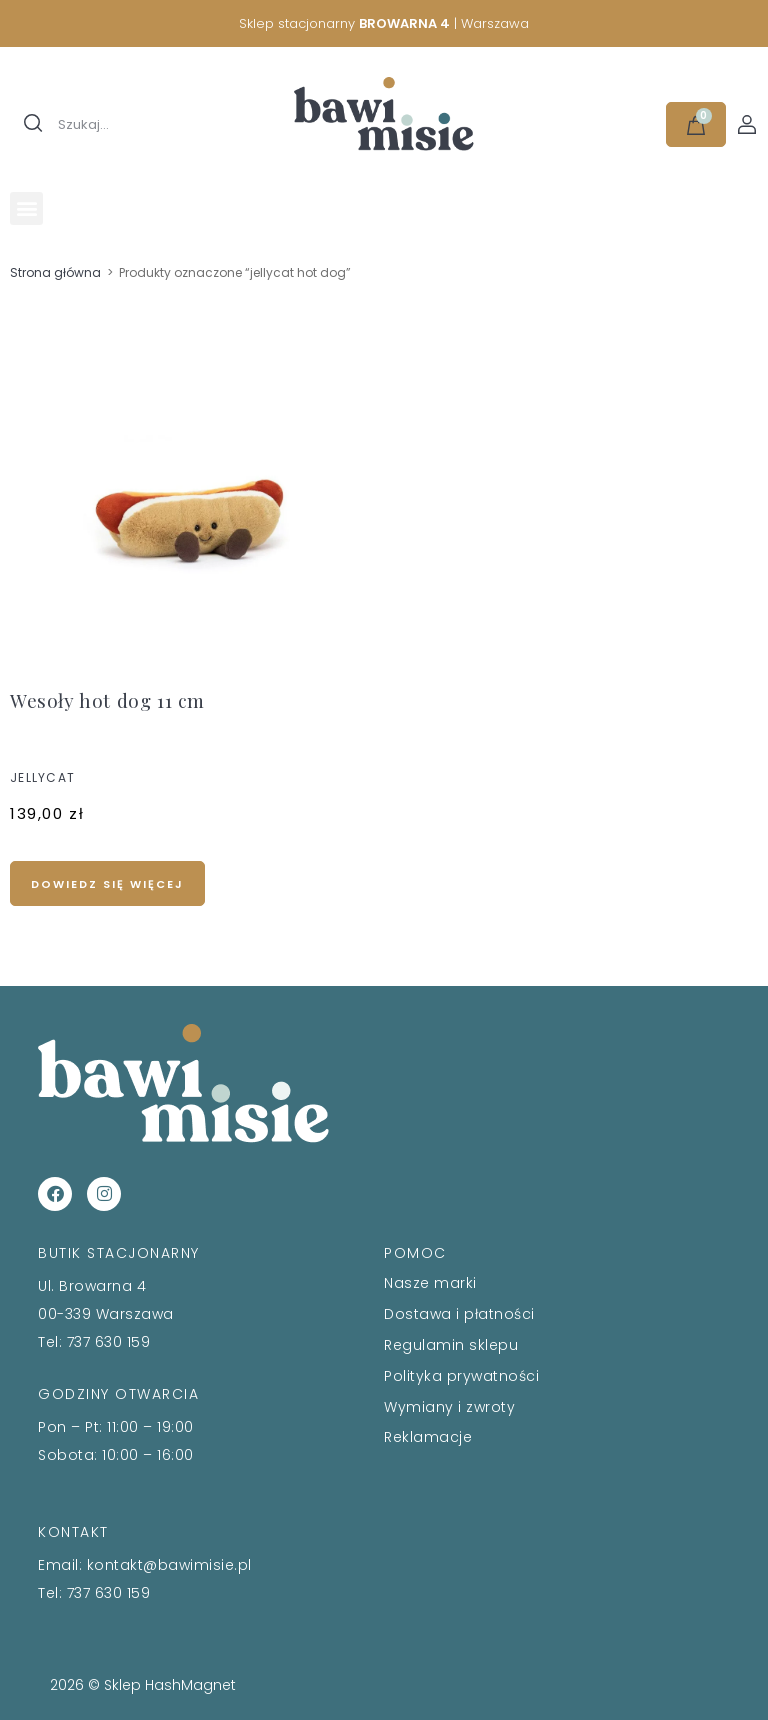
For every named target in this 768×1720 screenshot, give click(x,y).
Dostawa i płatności (459, 1314)
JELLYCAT (42, 777)
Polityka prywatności (461, 1376)
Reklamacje (428, 1437)
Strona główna (55, 272)
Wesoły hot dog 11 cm (107, 700)
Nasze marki (430, 1283)
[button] (26, 208)
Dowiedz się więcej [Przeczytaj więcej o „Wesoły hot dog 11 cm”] (107, 884)
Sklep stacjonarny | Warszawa (384, 23)
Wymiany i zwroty (449, 1407)
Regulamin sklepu (451, 1345)
